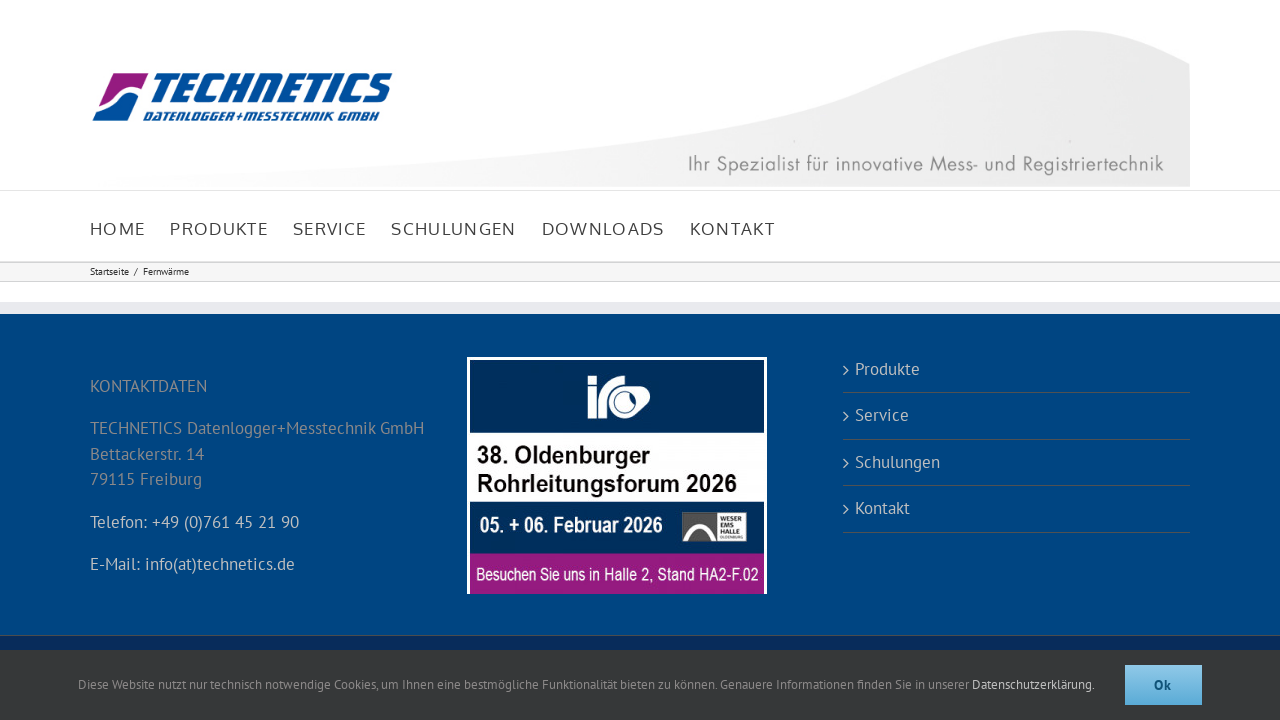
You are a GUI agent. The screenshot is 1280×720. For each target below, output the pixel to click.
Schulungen (897, 462)
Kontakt (882, 508)
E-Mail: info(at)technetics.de (192, 564)
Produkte (887, 369)
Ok (1163, 685)
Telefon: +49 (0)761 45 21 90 (194, 522)
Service (882, 415)
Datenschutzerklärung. (1033, 684)
